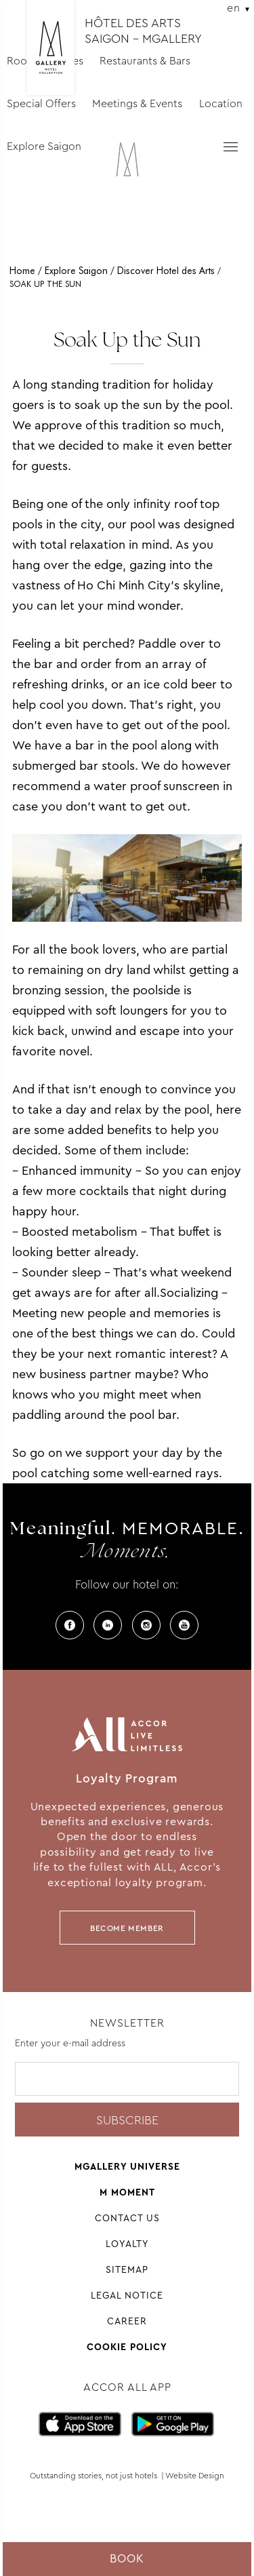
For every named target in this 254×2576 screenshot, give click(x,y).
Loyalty (127, 2243)
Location (220, 103)
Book (127, 2558)
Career (127, 2321)
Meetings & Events (137, 103)
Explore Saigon (44, 146)
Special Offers (41, 103)
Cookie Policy (127, 2347)
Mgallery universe (127, 2166)
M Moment (127, 2192)
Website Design (194, 2476)
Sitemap (127, 2269)
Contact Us (127, 2218)
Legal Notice (127, 2295)
